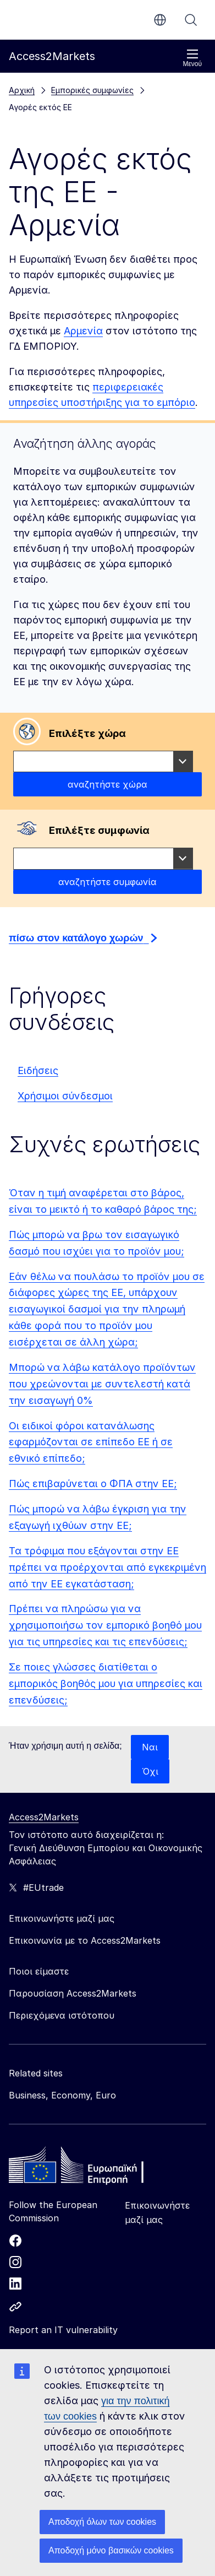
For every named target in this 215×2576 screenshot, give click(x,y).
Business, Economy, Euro (62, 2095)
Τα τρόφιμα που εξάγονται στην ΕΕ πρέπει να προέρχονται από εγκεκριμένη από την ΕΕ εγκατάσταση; (107, 1567)
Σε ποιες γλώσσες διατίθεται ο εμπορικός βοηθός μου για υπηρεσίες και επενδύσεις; (105, 1683)
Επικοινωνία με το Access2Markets (85, 1940)
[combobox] (103, 762)
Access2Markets (44, 1817)
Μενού (192, 58)
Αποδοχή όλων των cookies (102, 2521)
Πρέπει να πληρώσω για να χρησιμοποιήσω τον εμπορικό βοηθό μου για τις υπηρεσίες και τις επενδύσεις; (105, 1625)
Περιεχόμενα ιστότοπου (61, 2015)
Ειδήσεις (38, 1070)
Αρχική (22, 90)
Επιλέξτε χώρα (87, 733)
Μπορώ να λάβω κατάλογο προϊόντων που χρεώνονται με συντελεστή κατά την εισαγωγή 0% (102, 1384)
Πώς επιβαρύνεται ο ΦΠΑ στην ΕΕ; (93, 1483)
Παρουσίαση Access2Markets (72, 1993)
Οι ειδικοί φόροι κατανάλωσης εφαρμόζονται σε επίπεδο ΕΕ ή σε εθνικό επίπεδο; (91, 1442)
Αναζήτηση (190, 19)
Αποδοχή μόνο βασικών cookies (111, 2550)
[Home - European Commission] (88, 2167)
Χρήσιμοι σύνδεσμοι (65, 1096)
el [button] (160, 19)
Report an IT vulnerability (63, 2329)
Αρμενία (83, 331)
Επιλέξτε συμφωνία (99, 830)
